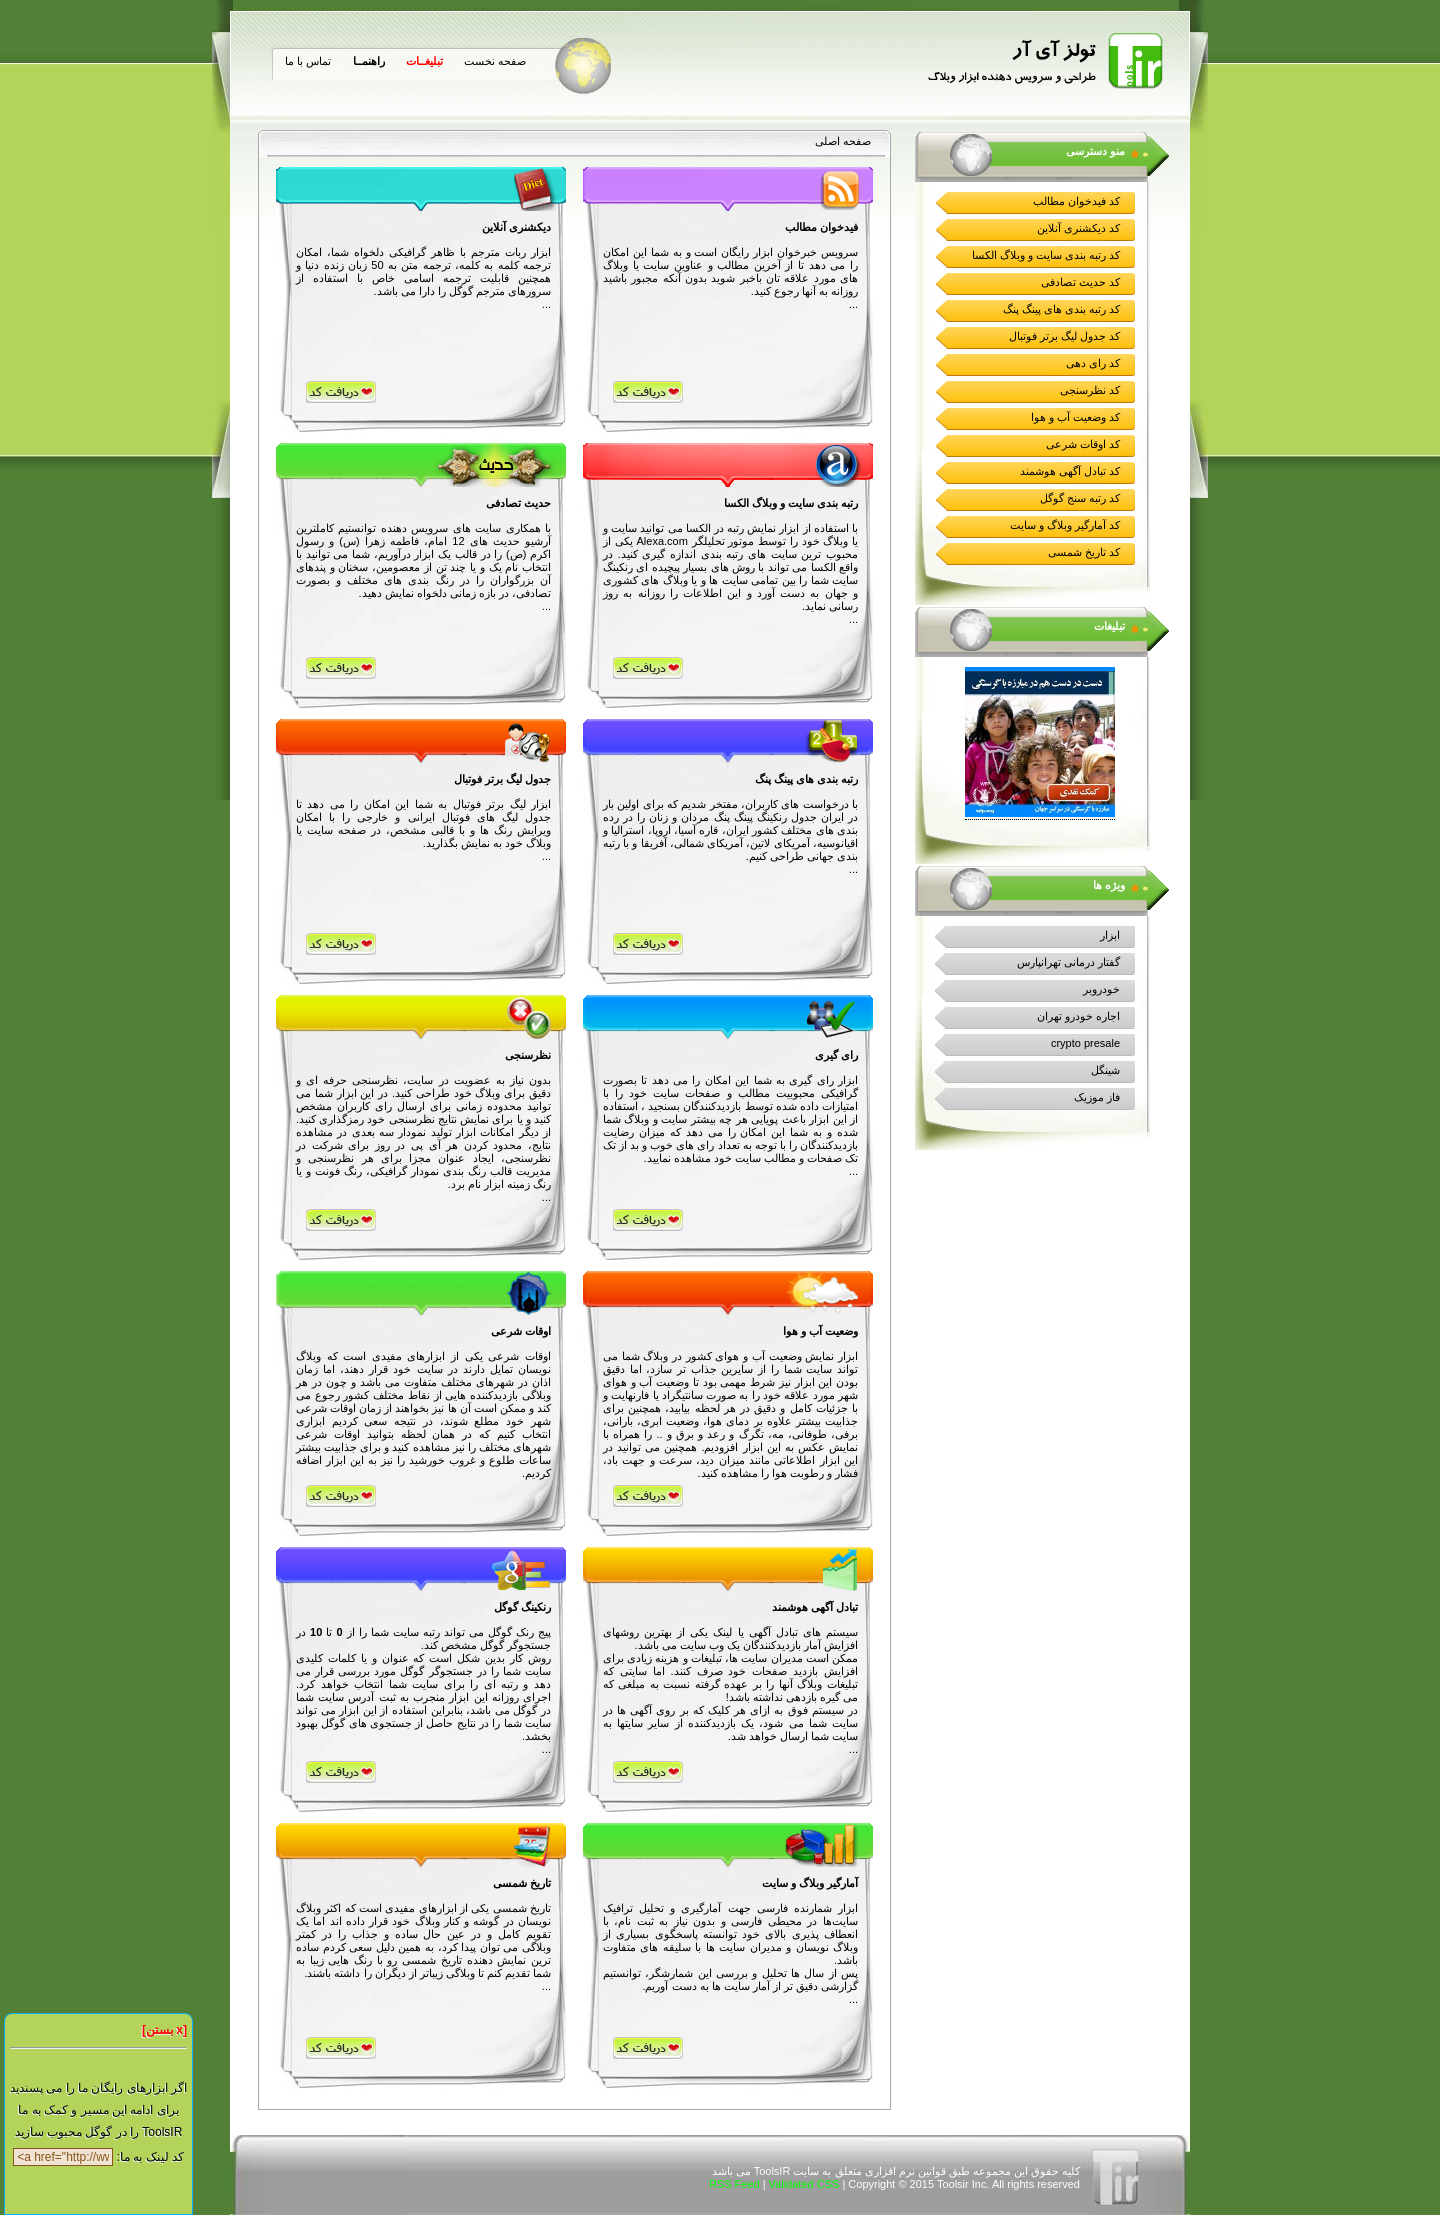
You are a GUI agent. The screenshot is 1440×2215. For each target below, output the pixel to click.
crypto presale (1085, 1043)
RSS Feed (734, 2184)
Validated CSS (804, 2184)
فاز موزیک (1097, 1097)
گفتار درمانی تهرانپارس (1068, 962)
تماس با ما (308, 61)
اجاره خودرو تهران (1078, 1016)
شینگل (1105, 1070)
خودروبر (1101, 989)
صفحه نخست (495, 61)
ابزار (1110, 935)
